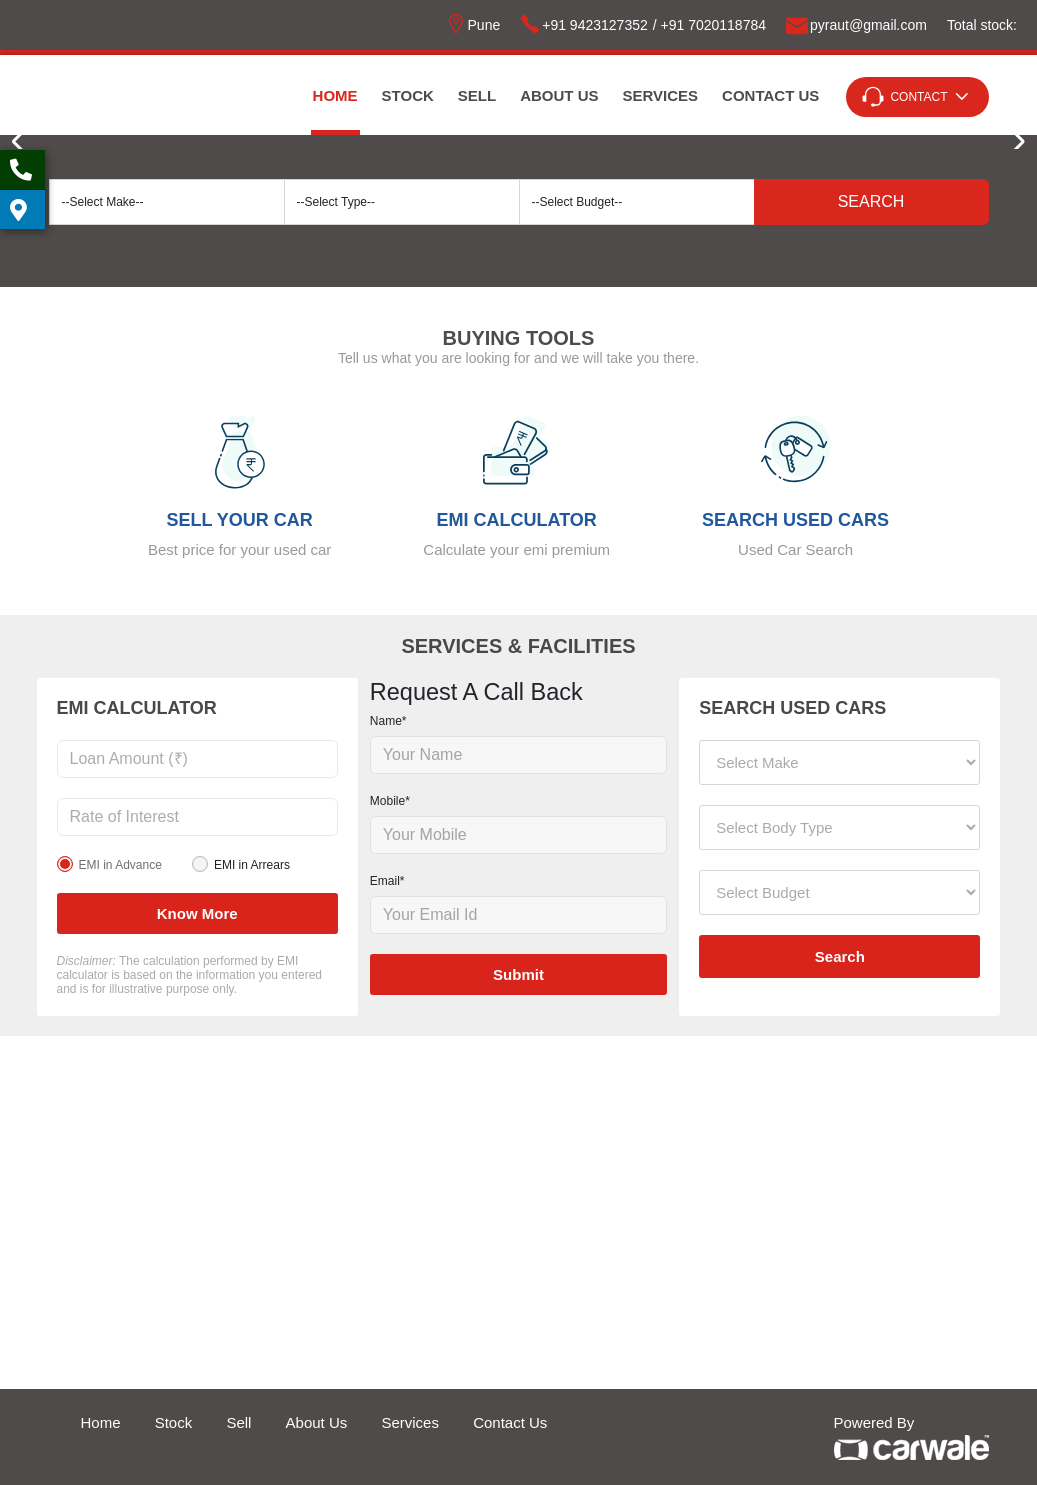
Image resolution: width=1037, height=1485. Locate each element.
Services (661, 95)
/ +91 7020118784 (709, 25)
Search (871, 201)
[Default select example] (167, 202)
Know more (197, 913)
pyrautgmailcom (856, 25)
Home (335, 95)
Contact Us (770, 95)
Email (387, 881)
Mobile (390, 801)
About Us (559, 95)
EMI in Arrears (252, 865)
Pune (473, 25)
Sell (477, 95)
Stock (408, 95)
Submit (518, 974)
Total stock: (982, 25)
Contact (918, 97)
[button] (1013, 142)
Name (388, 721)
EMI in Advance (120, 865)
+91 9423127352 (584, 25)
